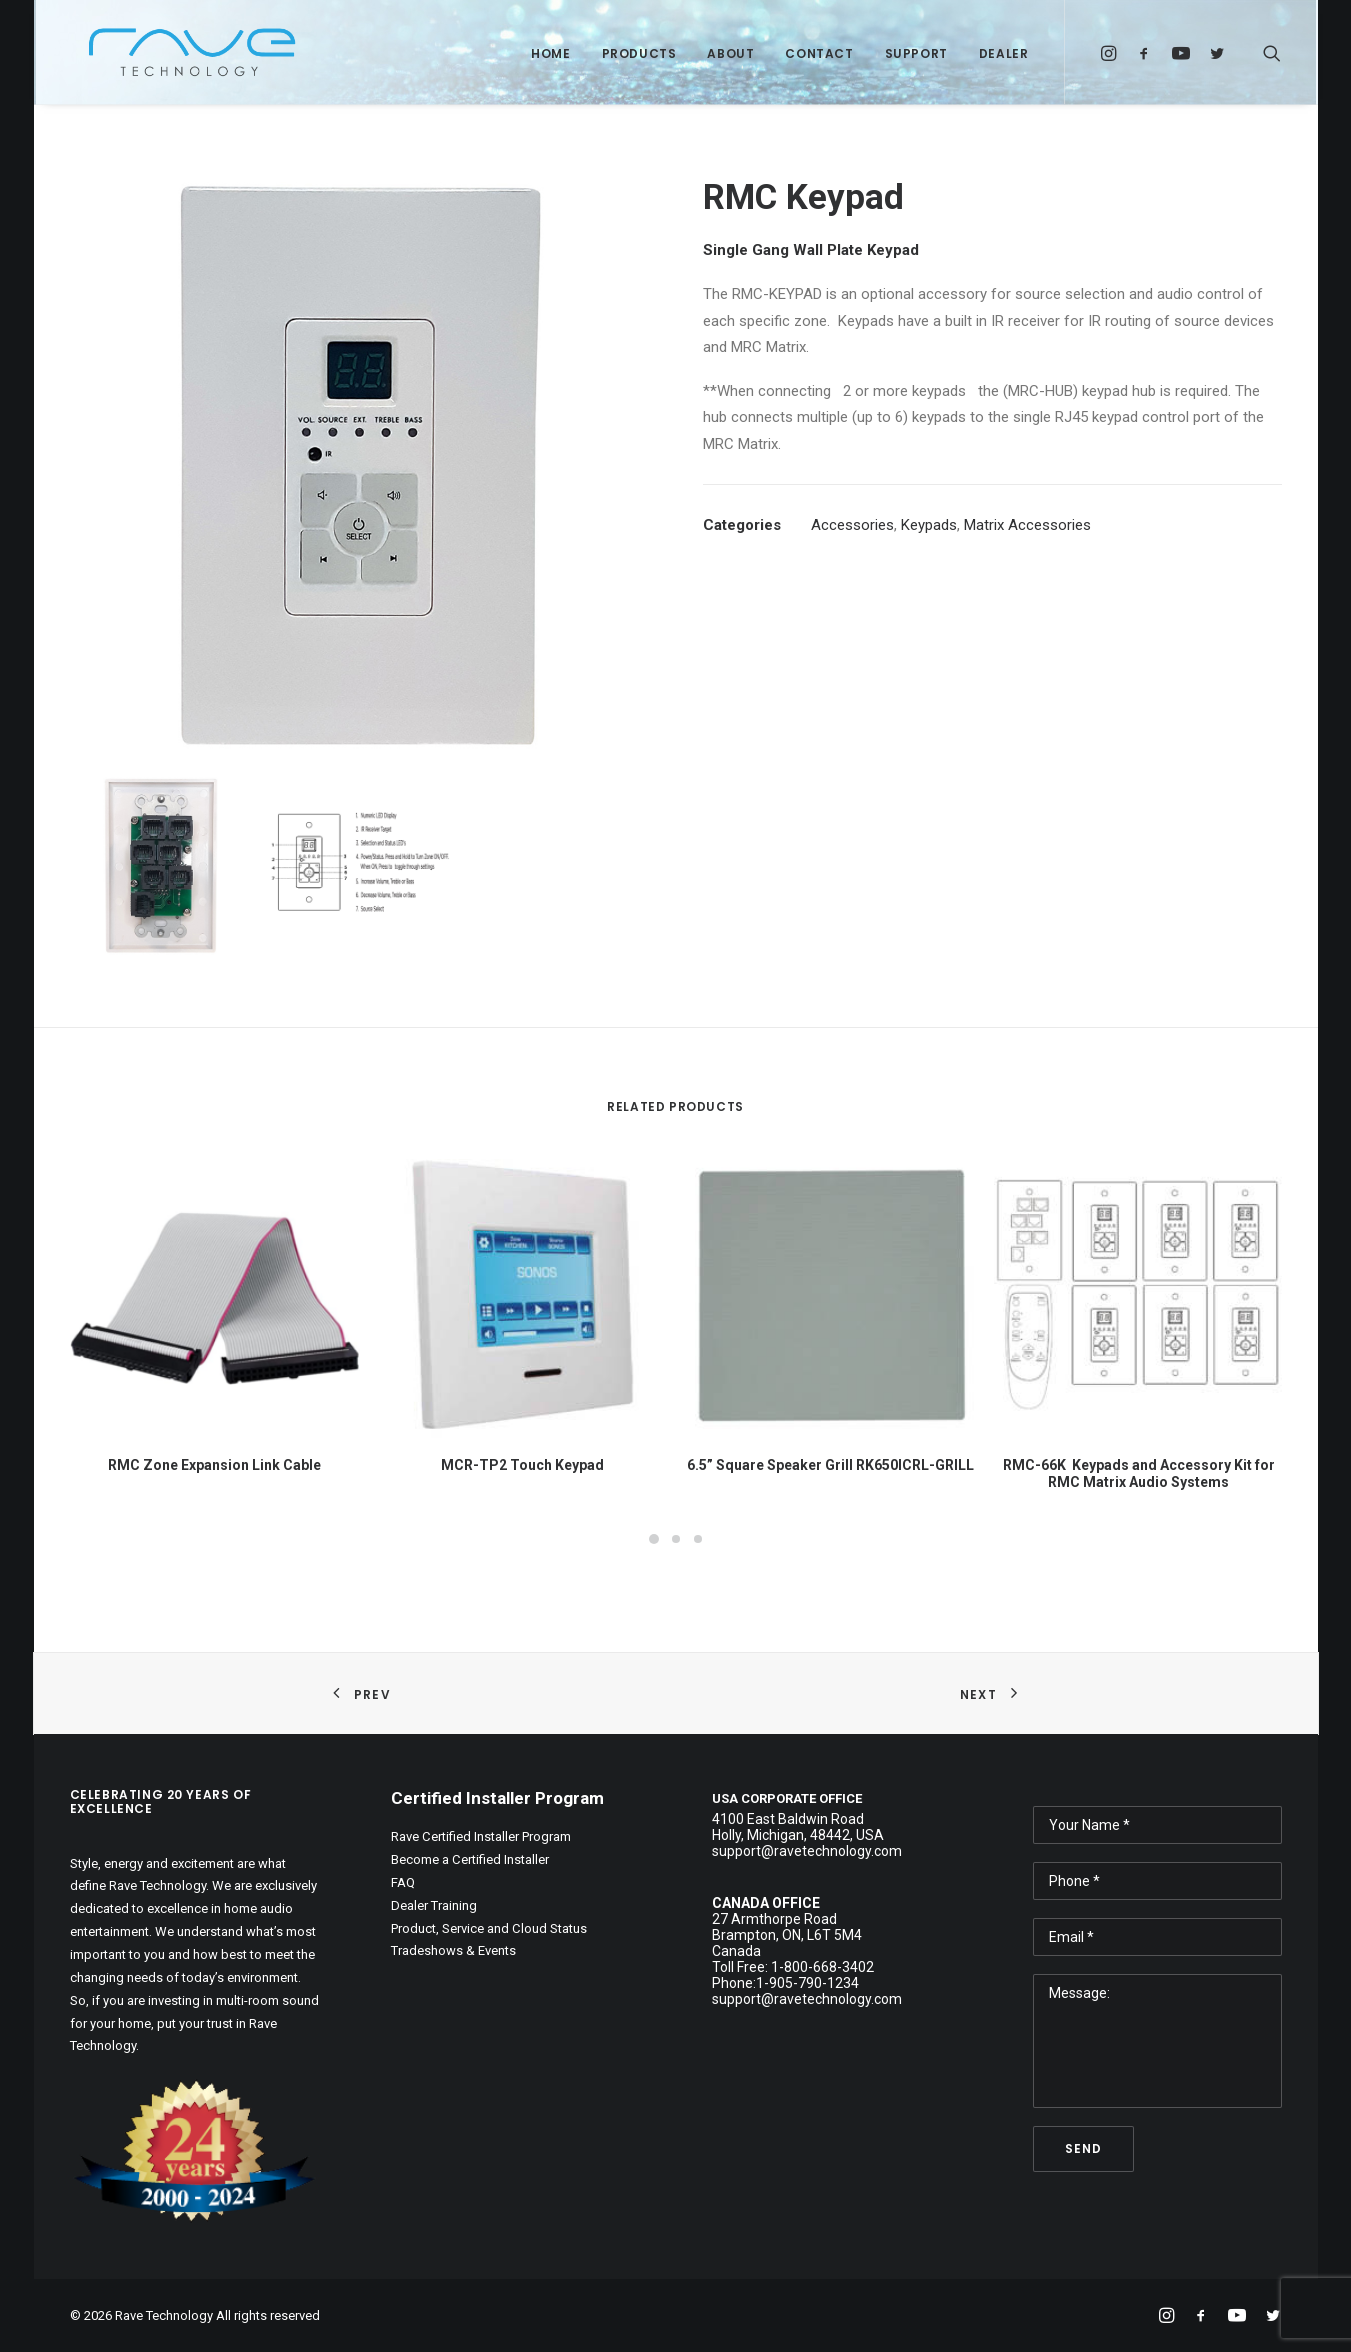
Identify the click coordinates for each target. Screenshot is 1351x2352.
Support (916, 53)
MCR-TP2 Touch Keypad (522, 1465)
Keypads (929, 525)
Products (639, 53)
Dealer (1004, 53)
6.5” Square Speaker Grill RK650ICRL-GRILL (830, 1465)
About (730, 53)
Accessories (852, 525)
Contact (819, 53)
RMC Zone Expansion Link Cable (214, 1465)
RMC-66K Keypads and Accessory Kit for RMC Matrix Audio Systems (1139, 1473)
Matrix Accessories (1027, 525)
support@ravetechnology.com (807, 1999)
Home (550, 53)
